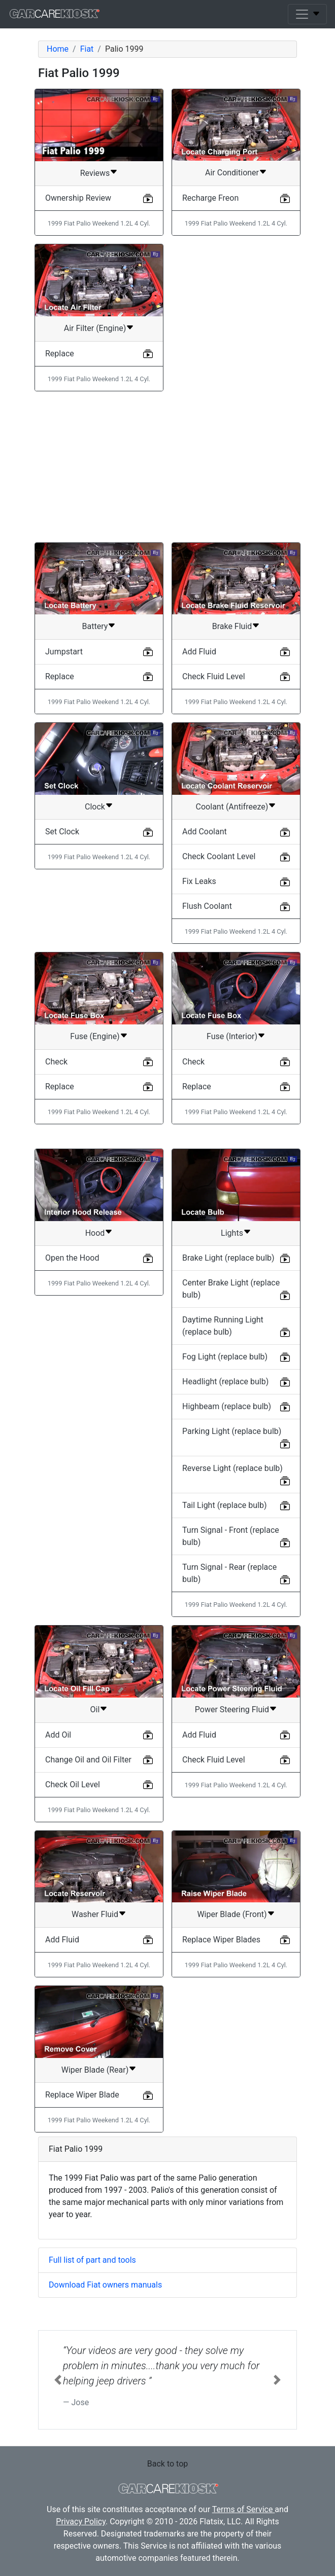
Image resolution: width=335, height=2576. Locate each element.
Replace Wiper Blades (221, 1939)
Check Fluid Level (213, 676)
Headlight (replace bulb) (225, 1381)
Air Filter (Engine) (95, 328)
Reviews (95, 173)
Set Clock (62, 831)
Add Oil (58, 1735)
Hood (95, 1233)
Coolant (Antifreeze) (232, 807)
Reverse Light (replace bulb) (232, 1468)
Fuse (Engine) (94, 1036)
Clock (95, 807)
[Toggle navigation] (307, 14)
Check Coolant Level (218, 856)
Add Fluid (199, 651)
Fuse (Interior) (232, 1036)
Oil (95, 1709)
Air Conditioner (232, 172)
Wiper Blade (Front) (231, 1914)
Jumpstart (64, 651)
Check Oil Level (72, 1784)
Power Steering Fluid (232, 1709)
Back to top (167, 2464)
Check (56, 1061)
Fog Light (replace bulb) (224, 1356)
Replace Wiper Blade (82, 2095)
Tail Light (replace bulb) (224, 1505)
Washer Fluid (95, 1914)
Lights (232, 1233)
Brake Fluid (232, 626)
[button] (58, 2380)
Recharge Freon (210, 198)
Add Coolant (204, 831)
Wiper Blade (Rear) (95, 2070)
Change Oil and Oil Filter (88, 1759)
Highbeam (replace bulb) (226, 1406)
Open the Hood (72, 1258)
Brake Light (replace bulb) (228, 1258)
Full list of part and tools (92, 2260)
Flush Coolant (207, 906)
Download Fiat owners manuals (105, 2285)
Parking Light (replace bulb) (231, 1431)
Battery (95, 626)
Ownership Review (78, 198)
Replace (59, 353)
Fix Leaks (199, 881)
